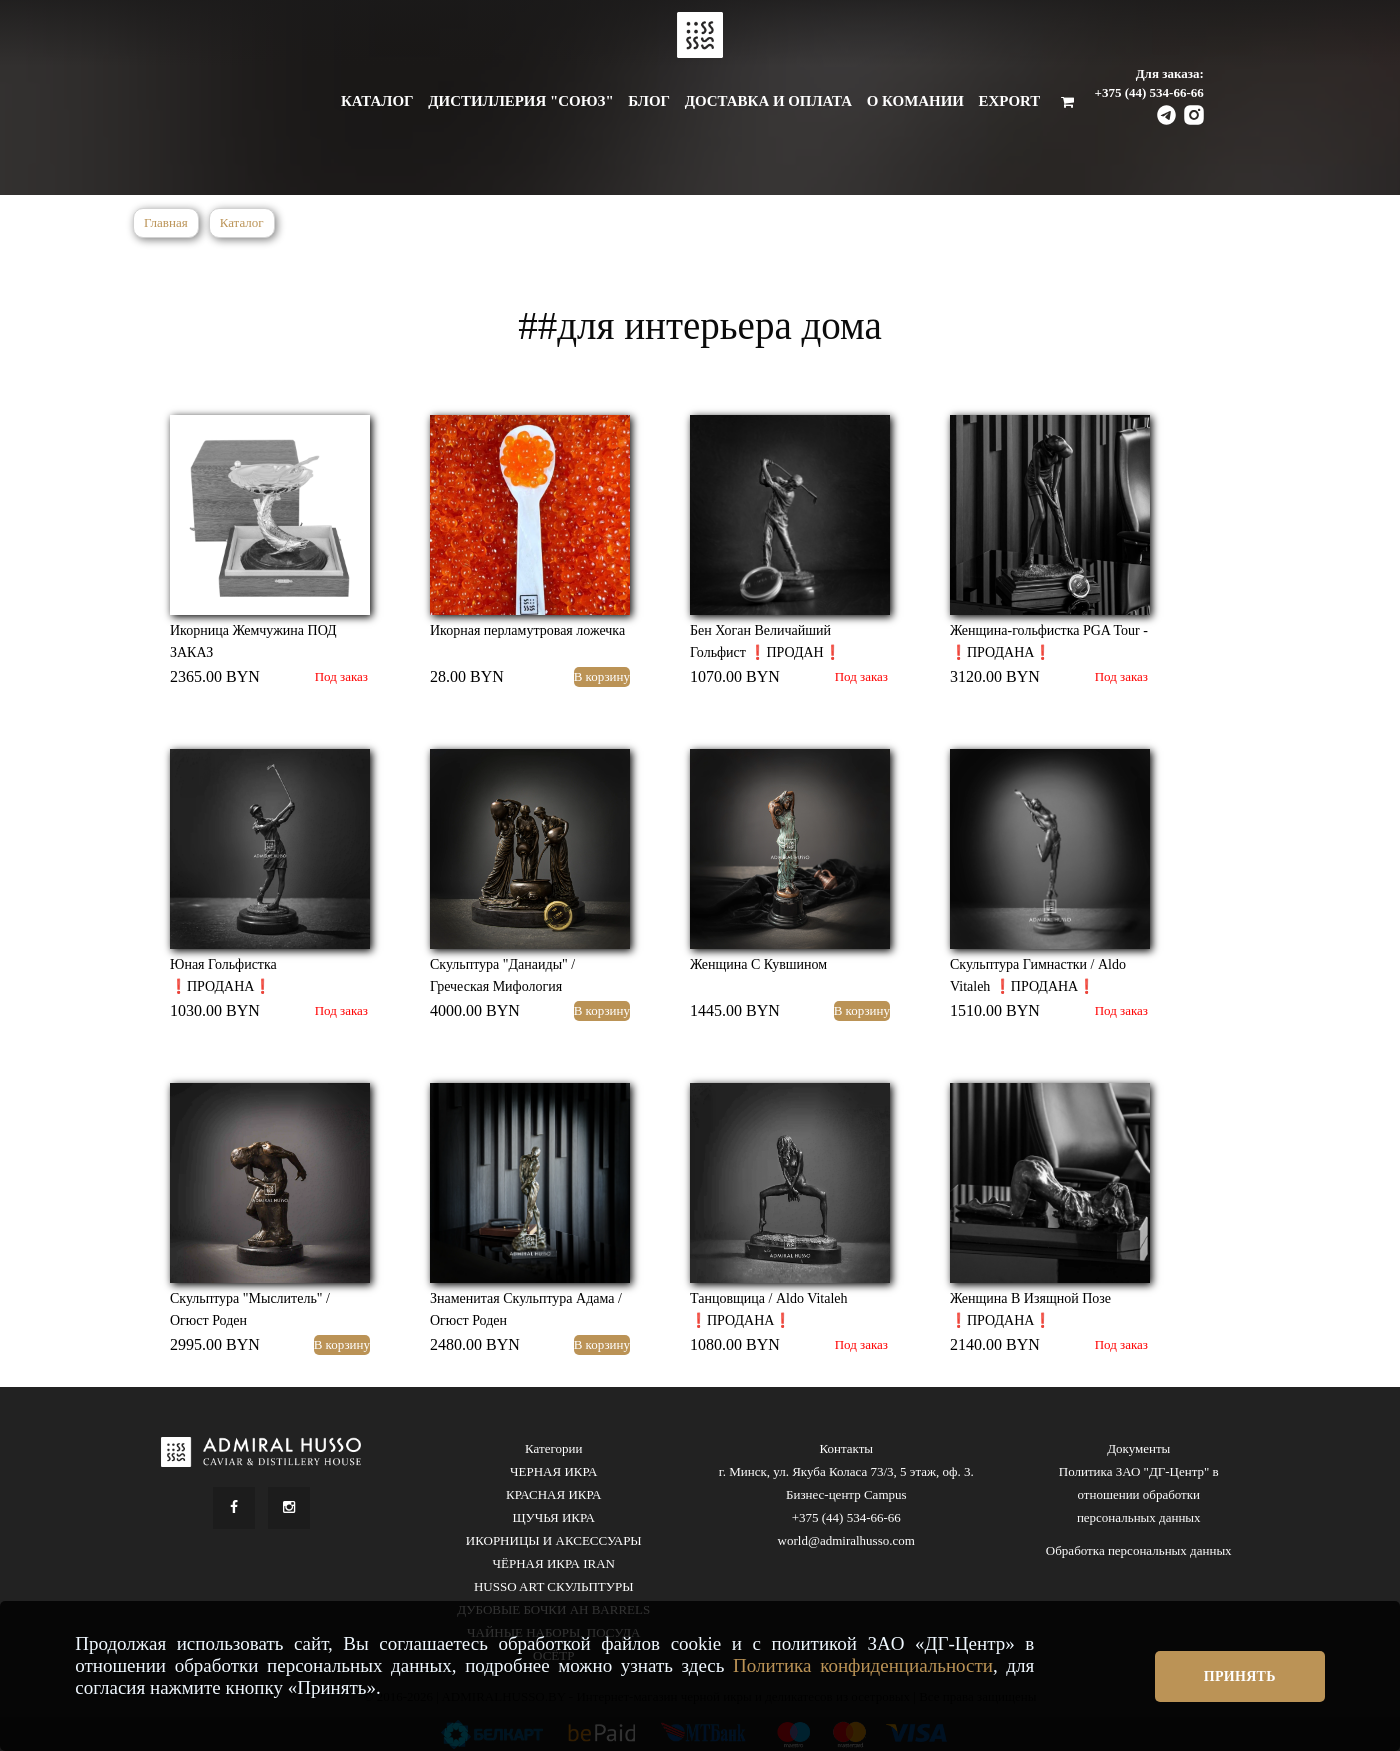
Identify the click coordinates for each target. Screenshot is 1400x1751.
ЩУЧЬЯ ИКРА (554, 1517)
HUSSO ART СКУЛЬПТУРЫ (554, 1586)
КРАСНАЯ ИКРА (553, 1494)
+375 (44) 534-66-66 (1149, 92)
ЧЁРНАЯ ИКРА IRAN (554, 1563)
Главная (166, 222)
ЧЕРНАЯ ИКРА (553, 1471)
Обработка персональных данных (1139, 1550)
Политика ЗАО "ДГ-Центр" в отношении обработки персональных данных (1139, 1494)
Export (1010, 101)
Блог (649, 101)
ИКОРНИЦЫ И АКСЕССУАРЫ (554, 1540)
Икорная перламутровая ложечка (527, 630)
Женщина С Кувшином (758, 964)
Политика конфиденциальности (863, 1665)
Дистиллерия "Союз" (520, 101)
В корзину (602, 676)
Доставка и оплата (768, 101)
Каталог (377, 101)
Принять (1240, 1676)
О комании (915, 101)
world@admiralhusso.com (846, 1540)
